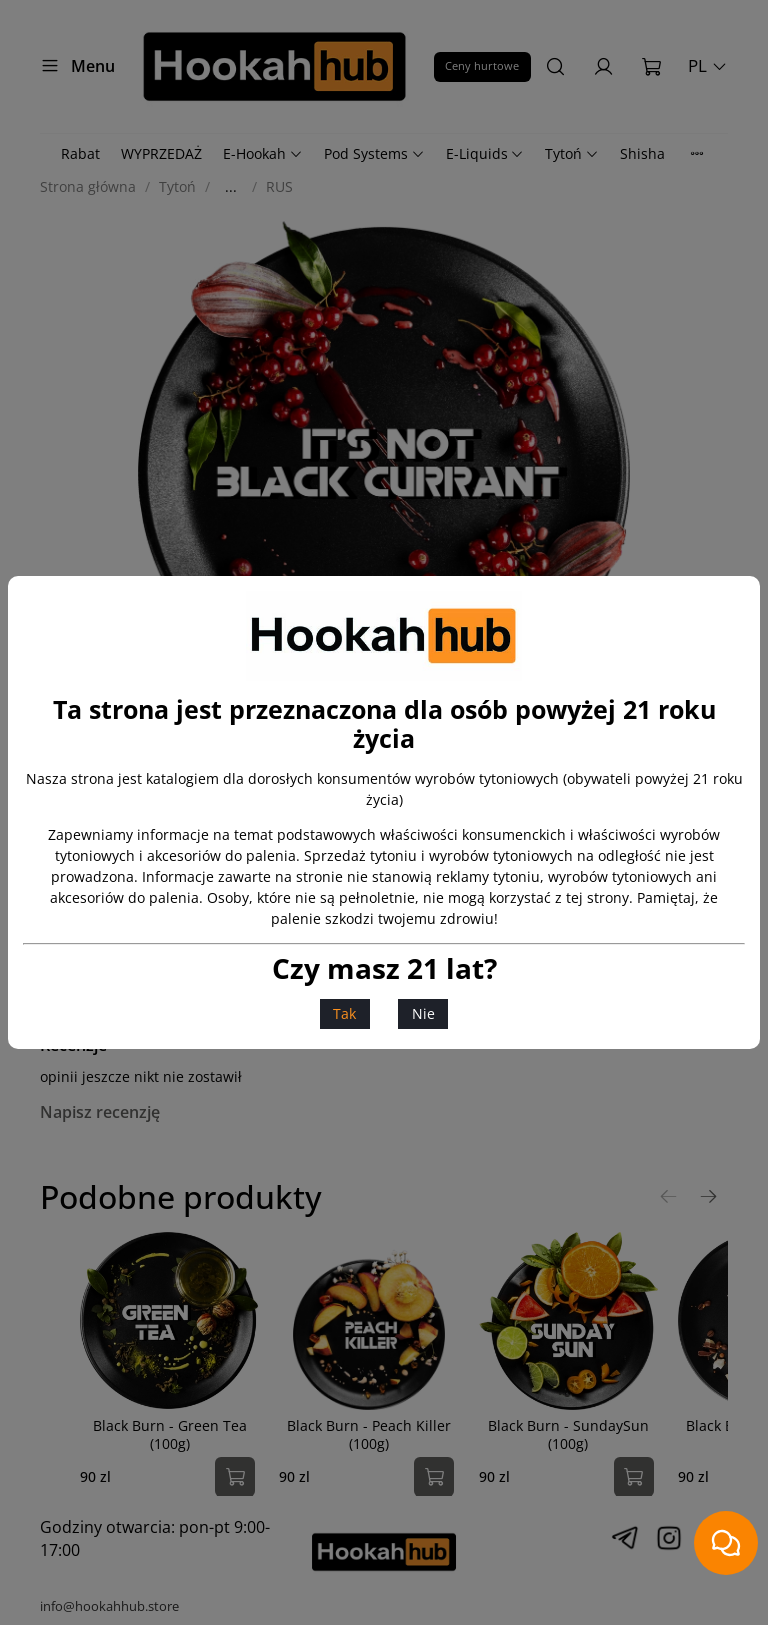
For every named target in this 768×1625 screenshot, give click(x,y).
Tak (344, 1013)
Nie (423, 1013)
